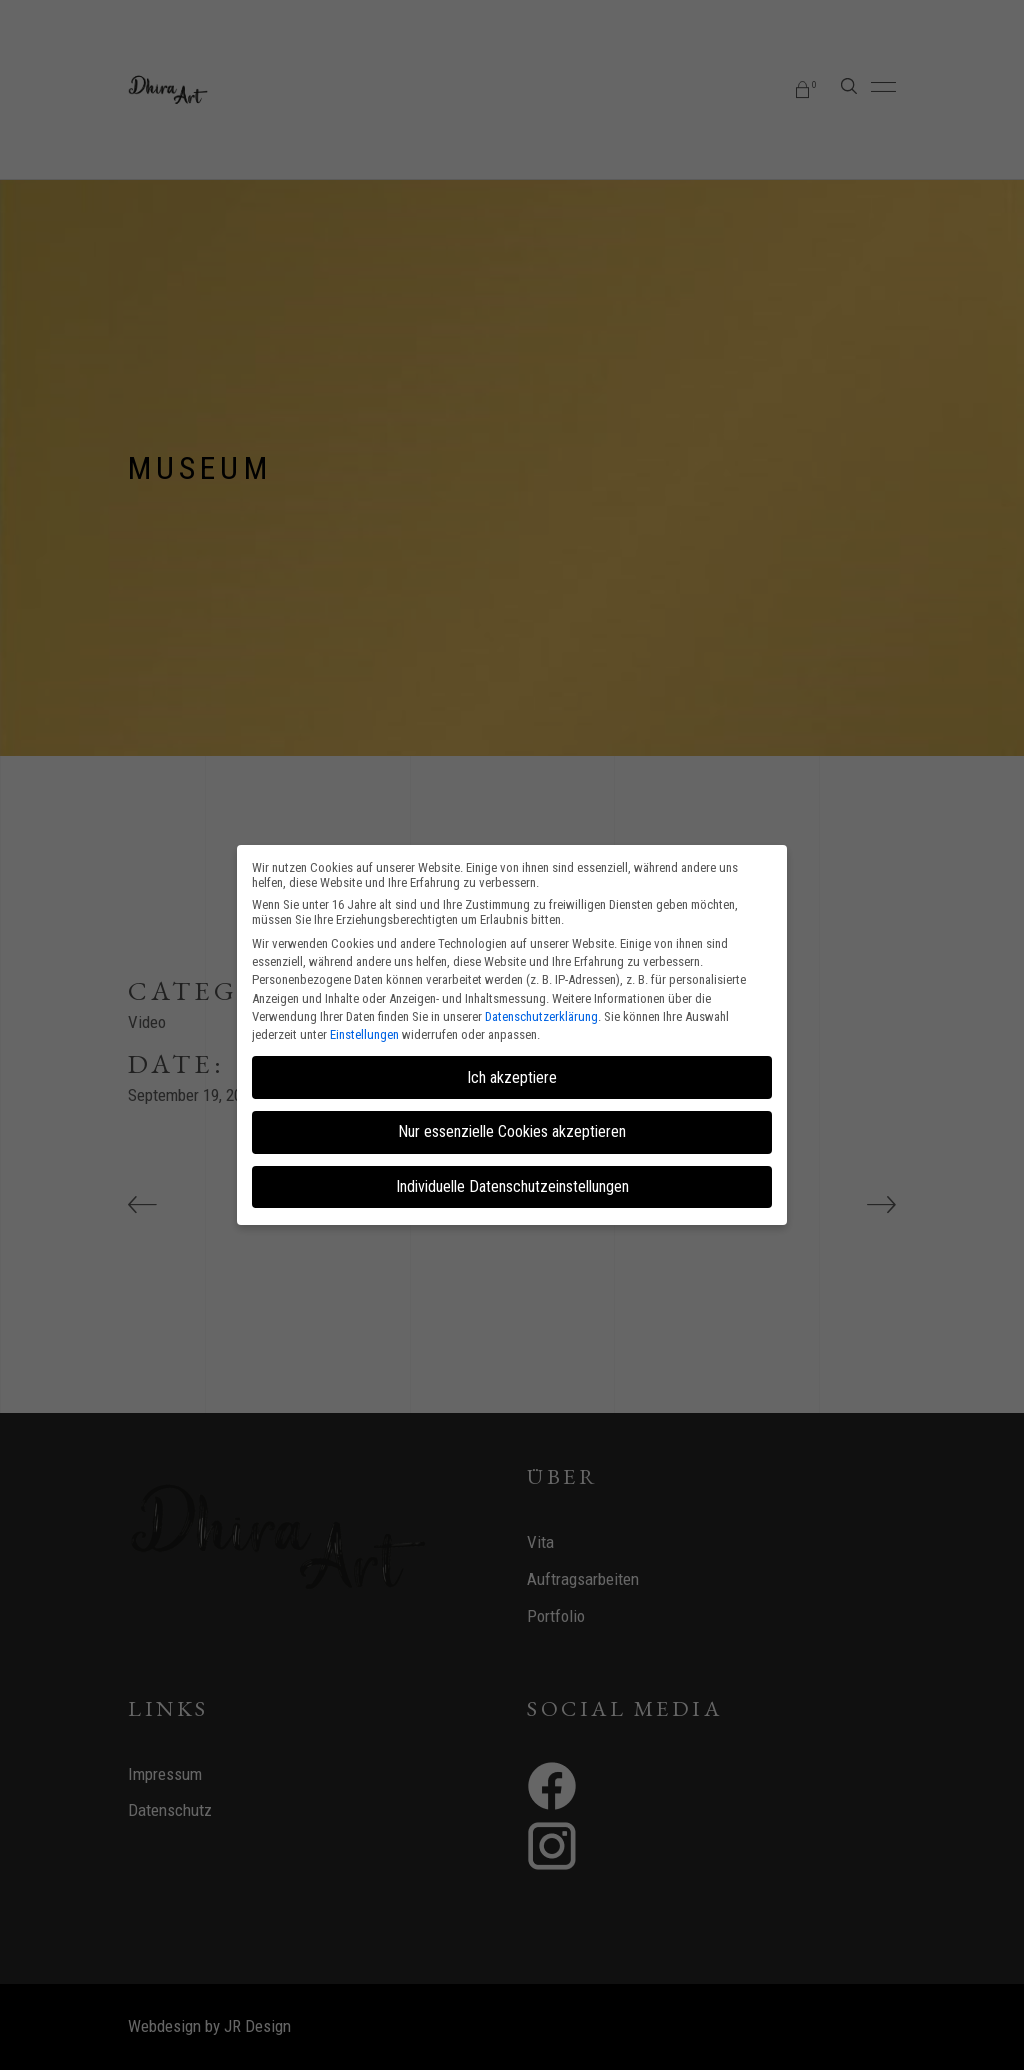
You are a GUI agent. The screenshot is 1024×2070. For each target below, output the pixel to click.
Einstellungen (364, 1034)
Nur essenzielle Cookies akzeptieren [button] (512, 1131)
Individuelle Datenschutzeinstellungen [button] (512, 1186)
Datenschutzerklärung (541, 1016)
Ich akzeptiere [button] (512, 1077)
